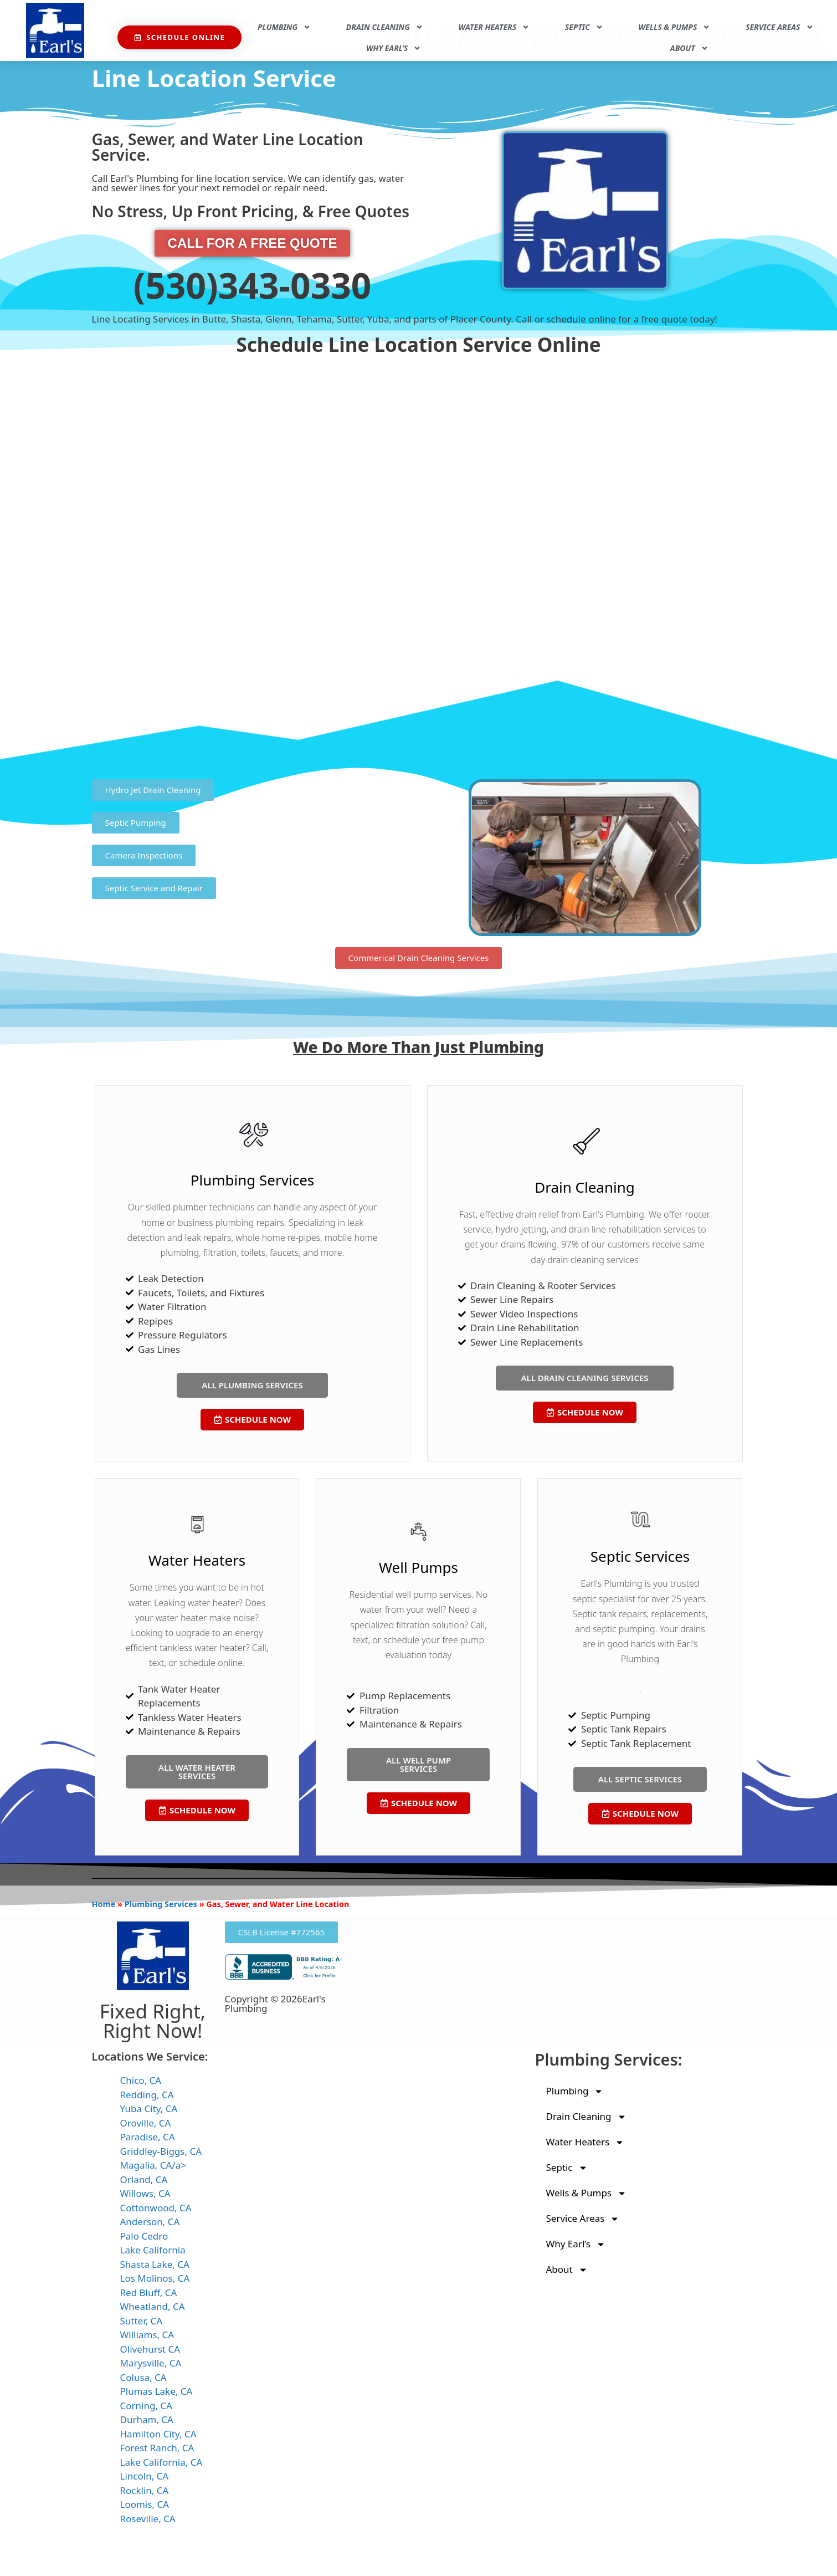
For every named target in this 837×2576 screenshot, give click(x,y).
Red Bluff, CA (148, 2292)
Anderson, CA (150, 2221)
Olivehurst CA (150, 2349)
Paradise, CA (147, 2136)
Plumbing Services (161, 1904)
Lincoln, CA (144, 2476)
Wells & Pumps (675, 27)
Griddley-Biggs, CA (161, 2151)
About (689, 48)
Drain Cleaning (384, 27)
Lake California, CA (161, 2462)
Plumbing (284, 27)
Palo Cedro (144, 2236)
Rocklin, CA (144, 2490)
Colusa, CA (143, 2377)
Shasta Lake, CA (154, 2264)
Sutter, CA (141, 2320)
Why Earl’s (394, 48)
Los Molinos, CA (155, 2278)
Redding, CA (147, 2094)
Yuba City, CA (149, 2108)
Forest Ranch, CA (157, 2447)
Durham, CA (146, 2419)
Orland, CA (144, 2179)
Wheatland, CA (152, 2306)
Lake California (153, 2249)
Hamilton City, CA (158, 2433)
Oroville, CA (145, 2123)
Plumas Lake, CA (156, 2391)
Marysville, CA (151, 2363)
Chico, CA (141, 2080)
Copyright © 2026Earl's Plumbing (275, 2003)
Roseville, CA (148, 2518)
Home (104, 1904)
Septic (584, 27)
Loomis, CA (145, 2504)
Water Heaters (494, 27)
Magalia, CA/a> (153, 2165)
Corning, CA (146, 2405)
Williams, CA (147, 2334)
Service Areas (779, 27)
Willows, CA (145, 2193)
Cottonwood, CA (156, 2207)
